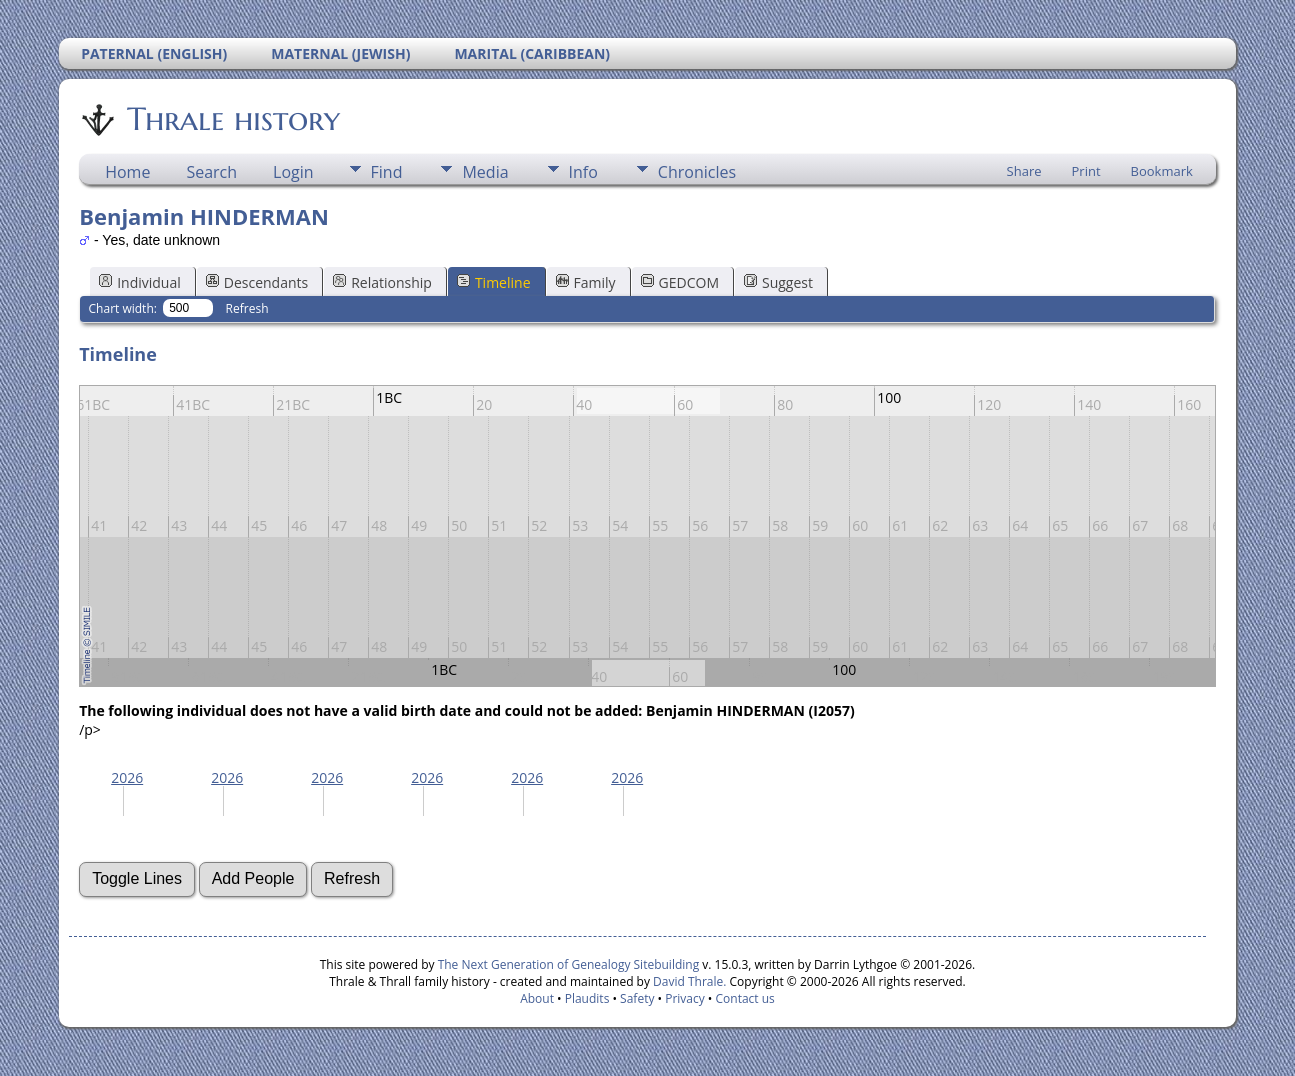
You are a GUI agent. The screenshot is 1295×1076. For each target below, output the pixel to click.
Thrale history (232, 119)
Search (211, 172)
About (537, 998)
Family (586, 282)
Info (583, 172)
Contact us (745, 998)
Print (1086, 171)
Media (485, 172)
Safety (637, 998)
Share (1024, 171)
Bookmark (1162, 171)
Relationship (382, 282)
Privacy (685, 998)
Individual (140, 282)
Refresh (247, 308)
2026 (127, 777)
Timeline (494, 282)
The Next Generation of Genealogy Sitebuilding (569, 964)
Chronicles (697, 172)
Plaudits (587, 998)
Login (293, 172)
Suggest (778, 282)
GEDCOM (680, 282)
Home (127, 172)
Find (387, 172)
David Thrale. (688, 981)
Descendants (257, 282)
